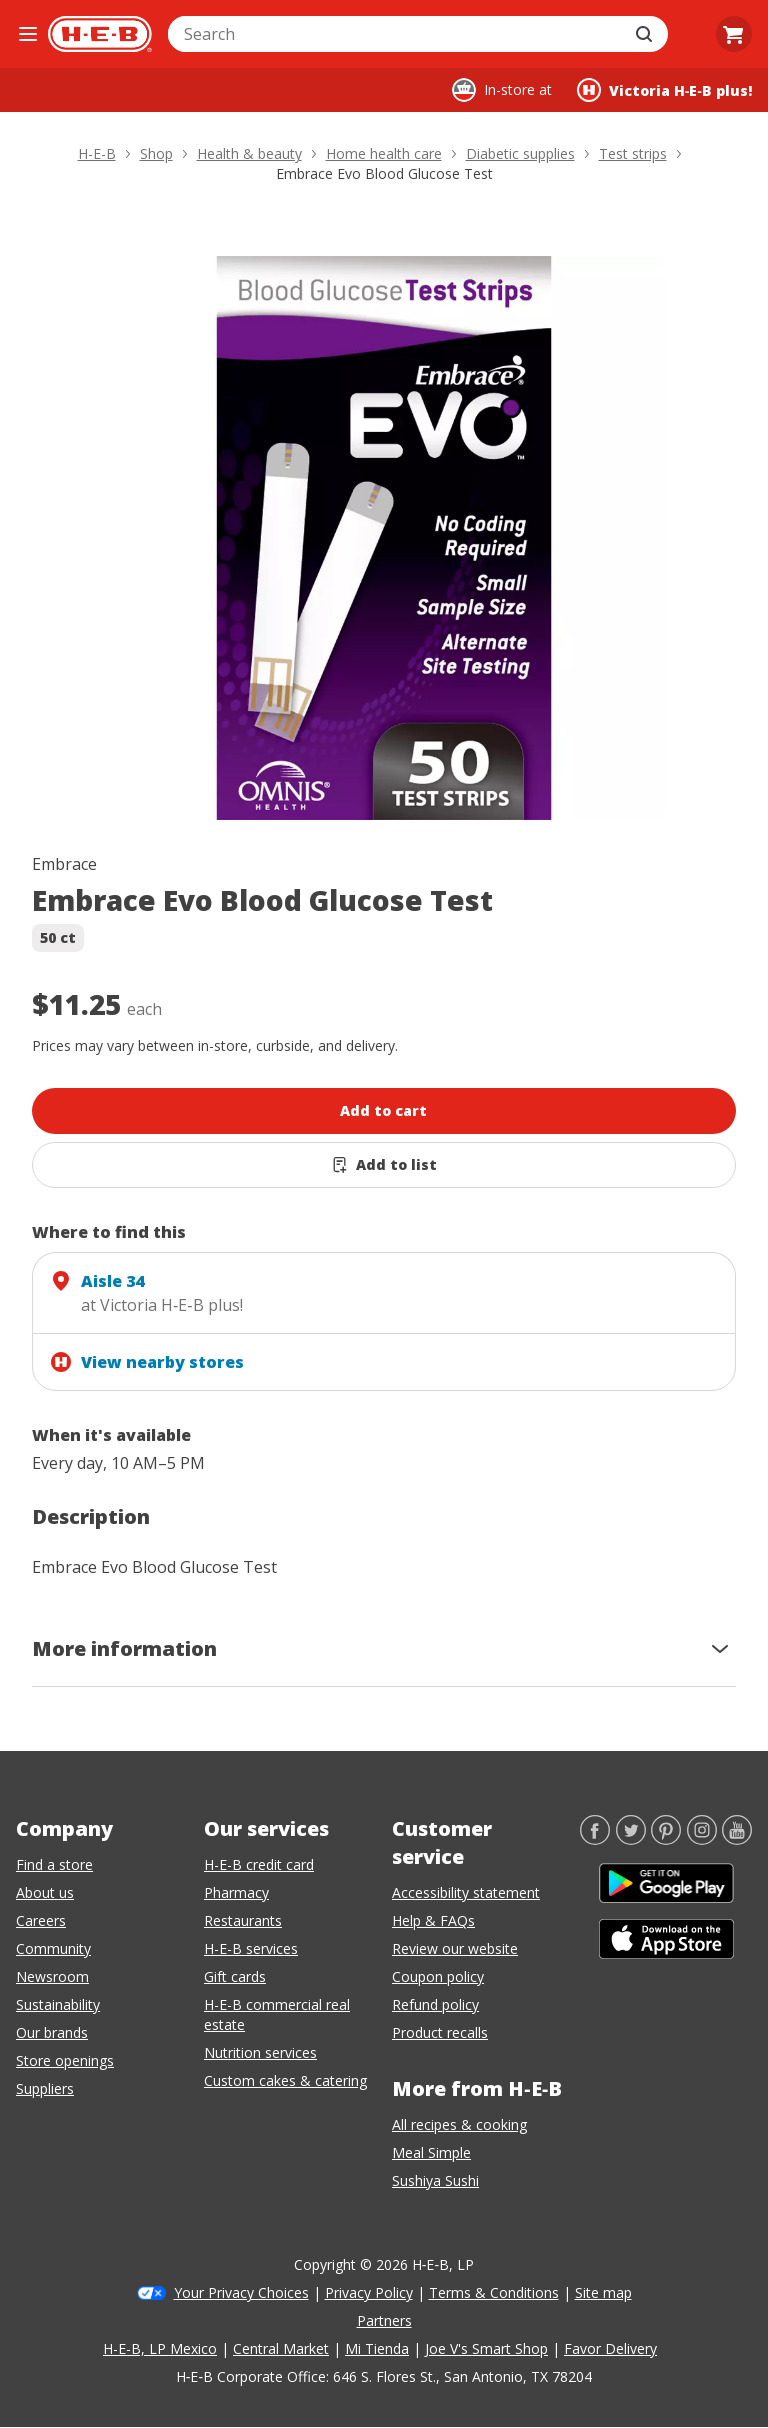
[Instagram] (702, 1839)
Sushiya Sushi (435, 2180)
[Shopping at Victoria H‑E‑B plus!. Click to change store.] (664, 90)
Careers (41, 1920)
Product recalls (440, 2032)
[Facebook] (595, 1839)
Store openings (65, 2060)
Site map (603, 2292)
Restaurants (243, 1920)
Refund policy (435, 2004)
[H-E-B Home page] (100, 34)
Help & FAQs (433, 1920)
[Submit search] (646, 34)
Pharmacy (236, 1892)
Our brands (52, 2032)
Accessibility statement (466, 1892)
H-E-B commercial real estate (277, 2014)
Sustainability (58, 2004)
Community (53, 1948)
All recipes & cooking (459, 2124)
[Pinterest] (666, 1839)
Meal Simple (431, 2152)
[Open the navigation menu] (28, 34)
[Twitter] (631, 1839)
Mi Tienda (377, 2348)
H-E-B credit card (259, 1864)
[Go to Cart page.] (734, 34)
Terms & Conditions (494, 2292)
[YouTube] (737, 1839)
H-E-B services (251, 1948)
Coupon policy (438, 1976)
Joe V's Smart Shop (486, 2348)
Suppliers (45, 2088)
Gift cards (235, 1976)
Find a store (54, 1864)
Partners (384, 2320)
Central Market (281, 2348)
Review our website (455, 1948)
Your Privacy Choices (241, 2292)
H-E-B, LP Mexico (160, 2348)
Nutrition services (260, 2052)
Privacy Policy (369, 2292)
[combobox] (396, 34)
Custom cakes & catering (285, 2080)
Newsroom (52, 1976)
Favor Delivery (610, 2348)
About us (45, 1892)
